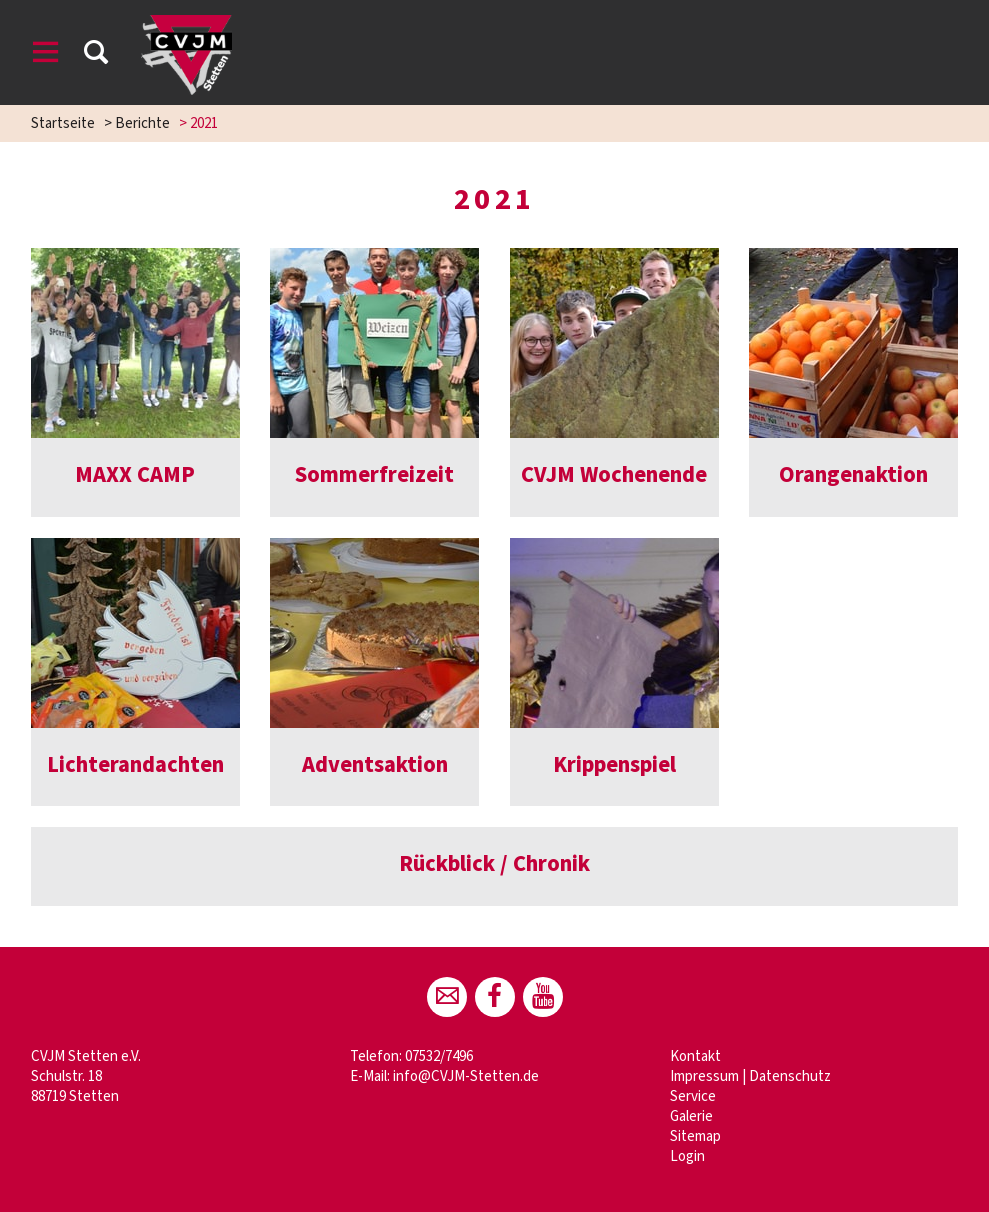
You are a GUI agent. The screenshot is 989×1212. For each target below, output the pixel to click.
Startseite (63, 123)
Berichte (142, 123)
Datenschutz (790, 1076)
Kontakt (695, 1056)
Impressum (704, 1076)
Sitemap (695, 1136)
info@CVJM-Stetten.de (466, 1076)
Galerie (691, 1116)
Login (687, 1156)
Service (693, 1096)
